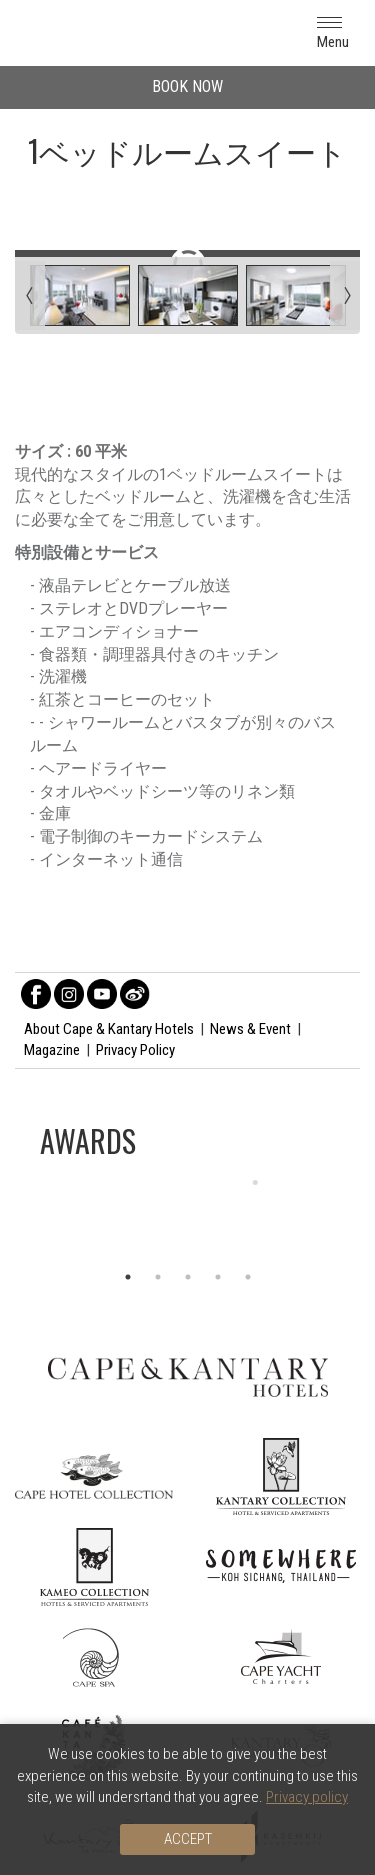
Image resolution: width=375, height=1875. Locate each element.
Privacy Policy (135, 1050)
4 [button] (218, 1277)
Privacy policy (307, 1797)
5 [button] (248, 1277)
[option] (187, 1217)
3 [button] (188, 1277)
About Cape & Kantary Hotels (109, 1029)
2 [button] (158, 1277)
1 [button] (128, 1277)
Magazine (52, 1050)
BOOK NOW (187, 86)
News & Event (250, 1029)
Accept (188, 1839)
